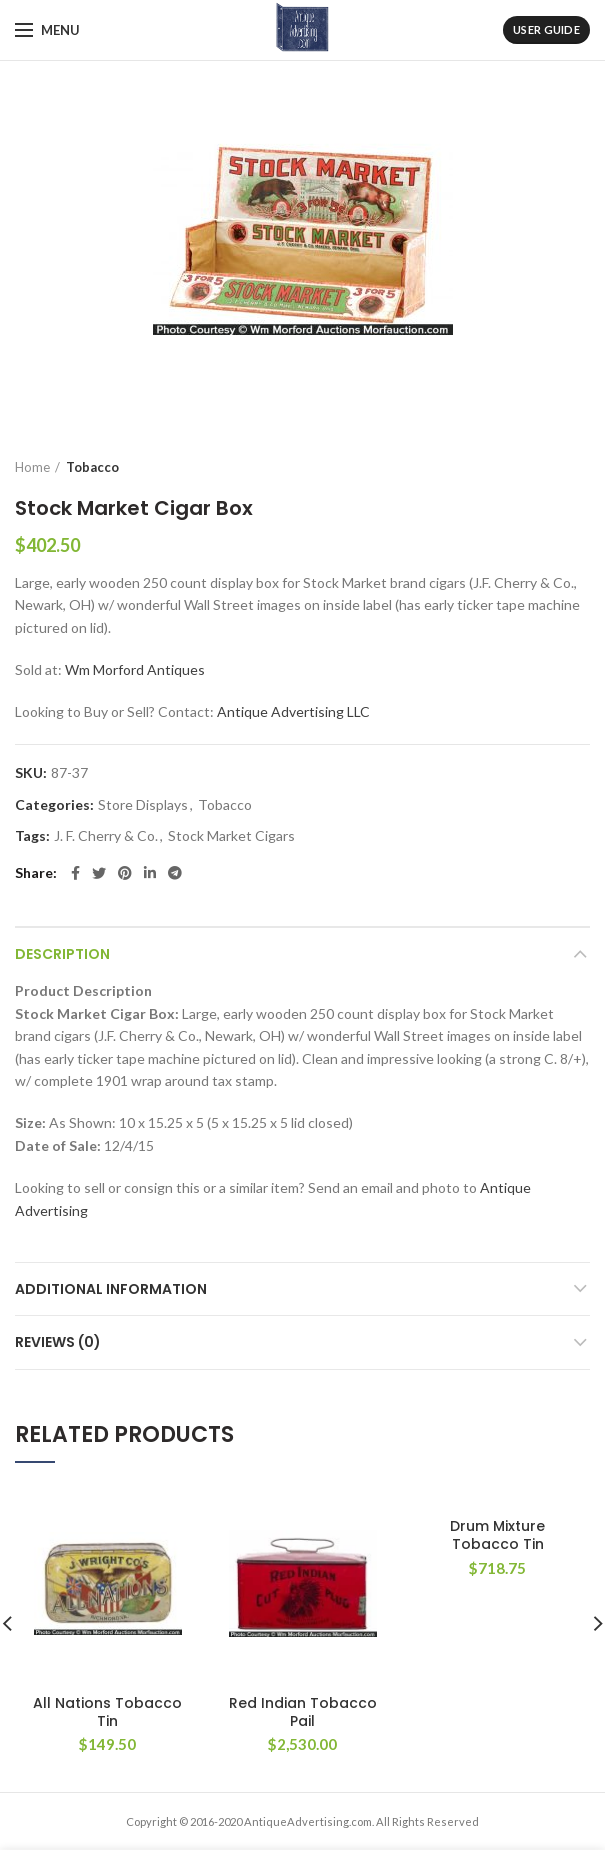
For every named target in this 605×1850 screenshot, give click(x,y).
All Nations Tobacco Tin (107, 1712)
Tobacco (92, 467)
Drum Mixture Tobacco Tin (497, 1535)
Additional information (111, 1289)
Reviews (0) (58, 1342)
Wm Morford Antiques (135, 669)
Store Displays (143, 805)
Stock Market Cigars (231, 836)
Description (62, 954)
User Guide (546, 29)
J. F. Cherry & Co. (106, 836)
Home (32, 467)
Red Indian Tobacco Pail (303, 1712)
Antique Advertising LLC (293, 711)
